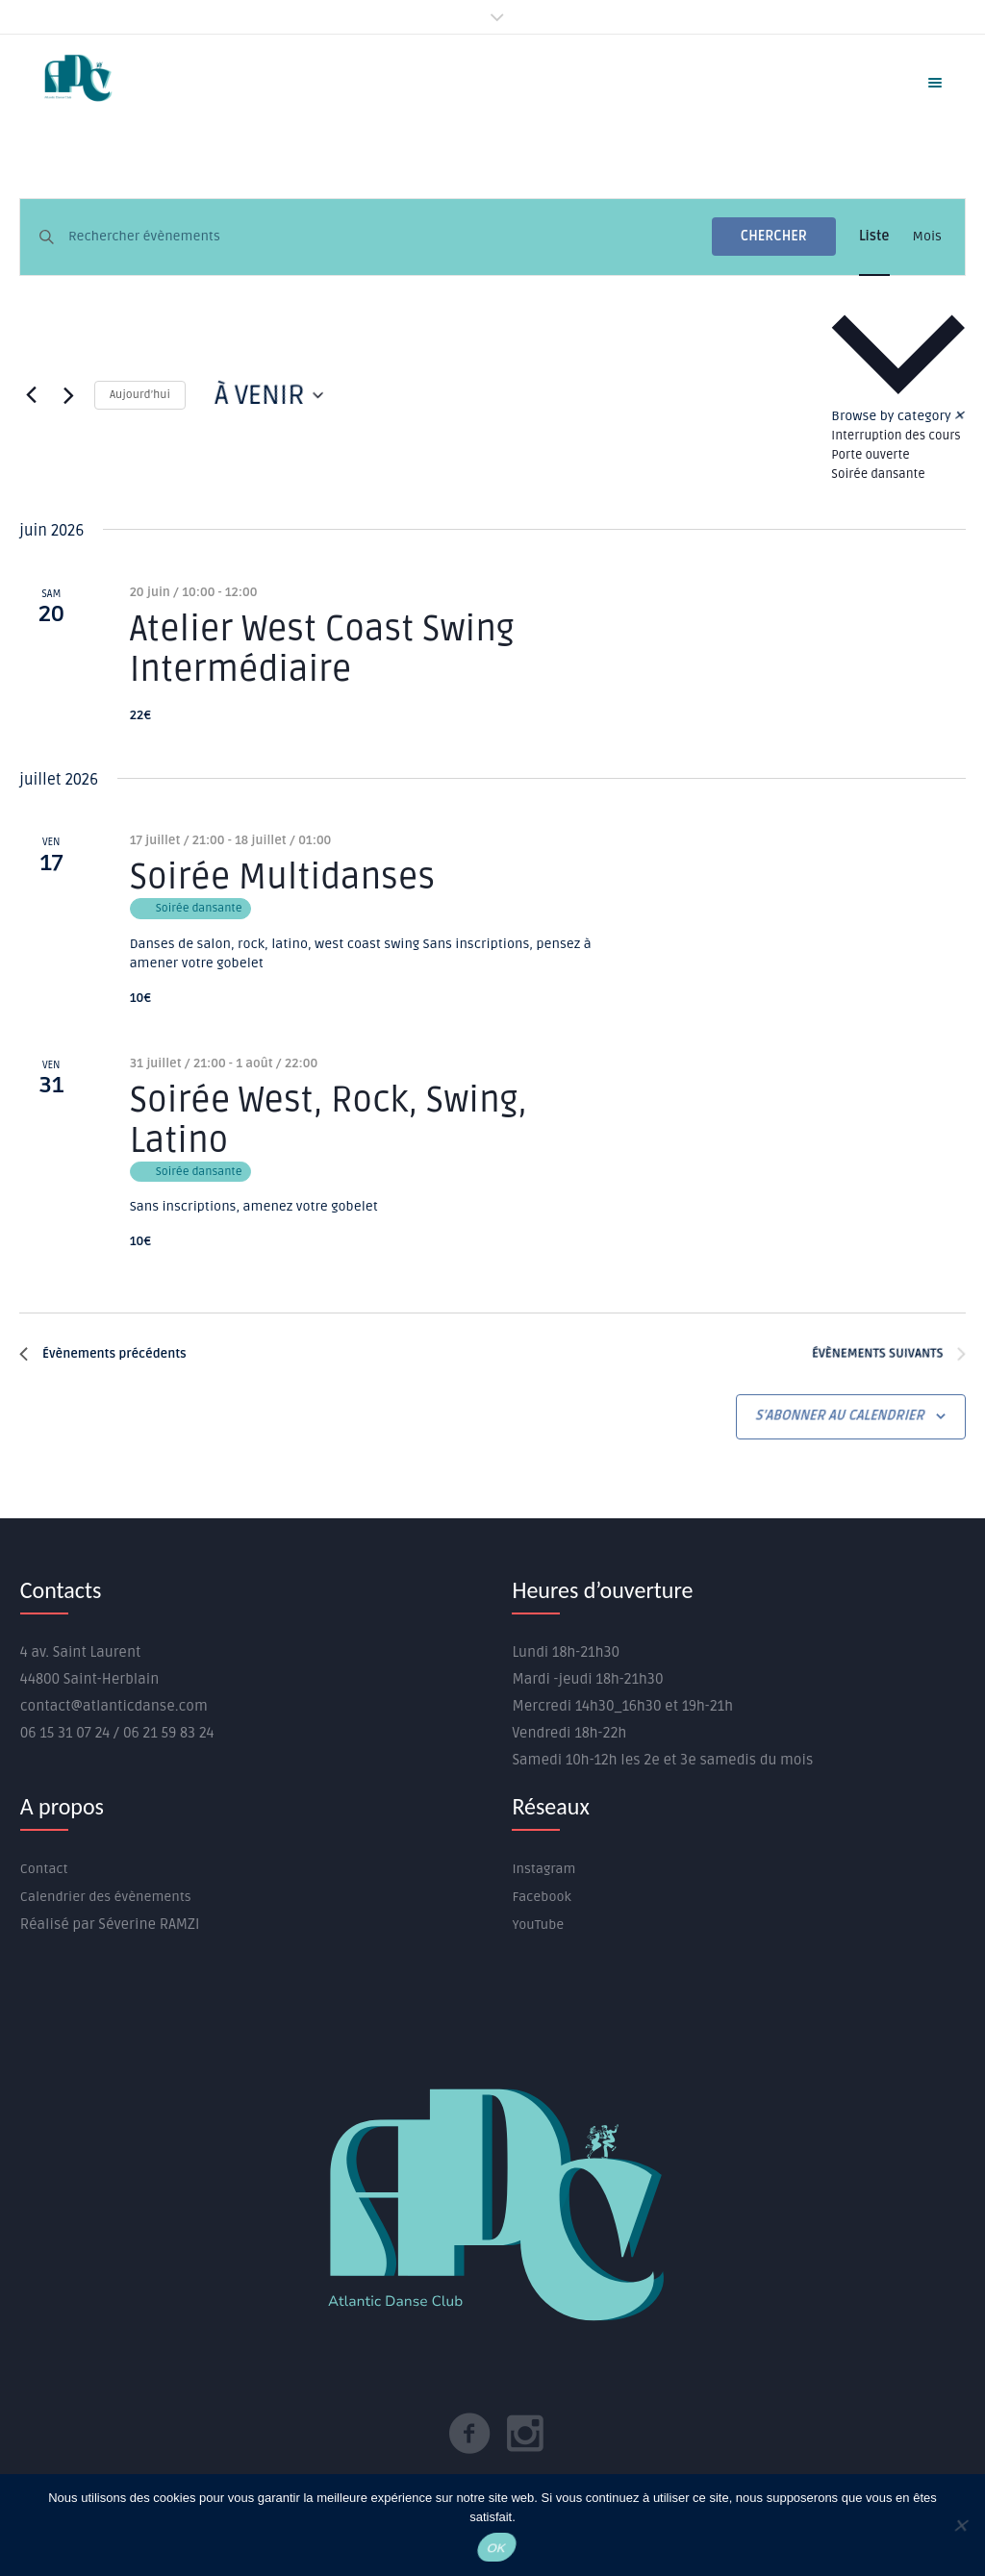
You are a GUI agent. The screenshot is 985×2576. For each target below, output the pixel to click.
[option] (898, 435)
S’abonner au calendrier (840, 1416)
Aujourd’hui (140, 395)
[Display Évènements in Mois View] (927, 237)
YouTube (538, 1924)
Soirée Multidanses (282, 878)
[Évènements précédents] (30, 395)
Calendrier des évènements (105, 1896)
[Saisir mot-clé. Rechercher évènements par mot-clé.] (390, 237)
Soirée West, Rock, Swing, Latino (328, 1121)
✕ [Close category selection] (960, 416)
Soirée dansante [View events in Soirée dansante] (877, 474)
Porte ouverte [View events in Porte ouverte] (870, 455)
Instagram (543, 1869)
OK (497, 2547)
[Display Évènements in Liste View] (874, 237)
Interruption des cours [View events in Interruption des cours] (895, 435)
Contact (44, 1869)
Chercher (774, 236)
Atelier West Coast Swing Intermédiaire (322, 650)
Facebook (541, 1896)
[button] (898, 395)
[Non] (960, 2525)
